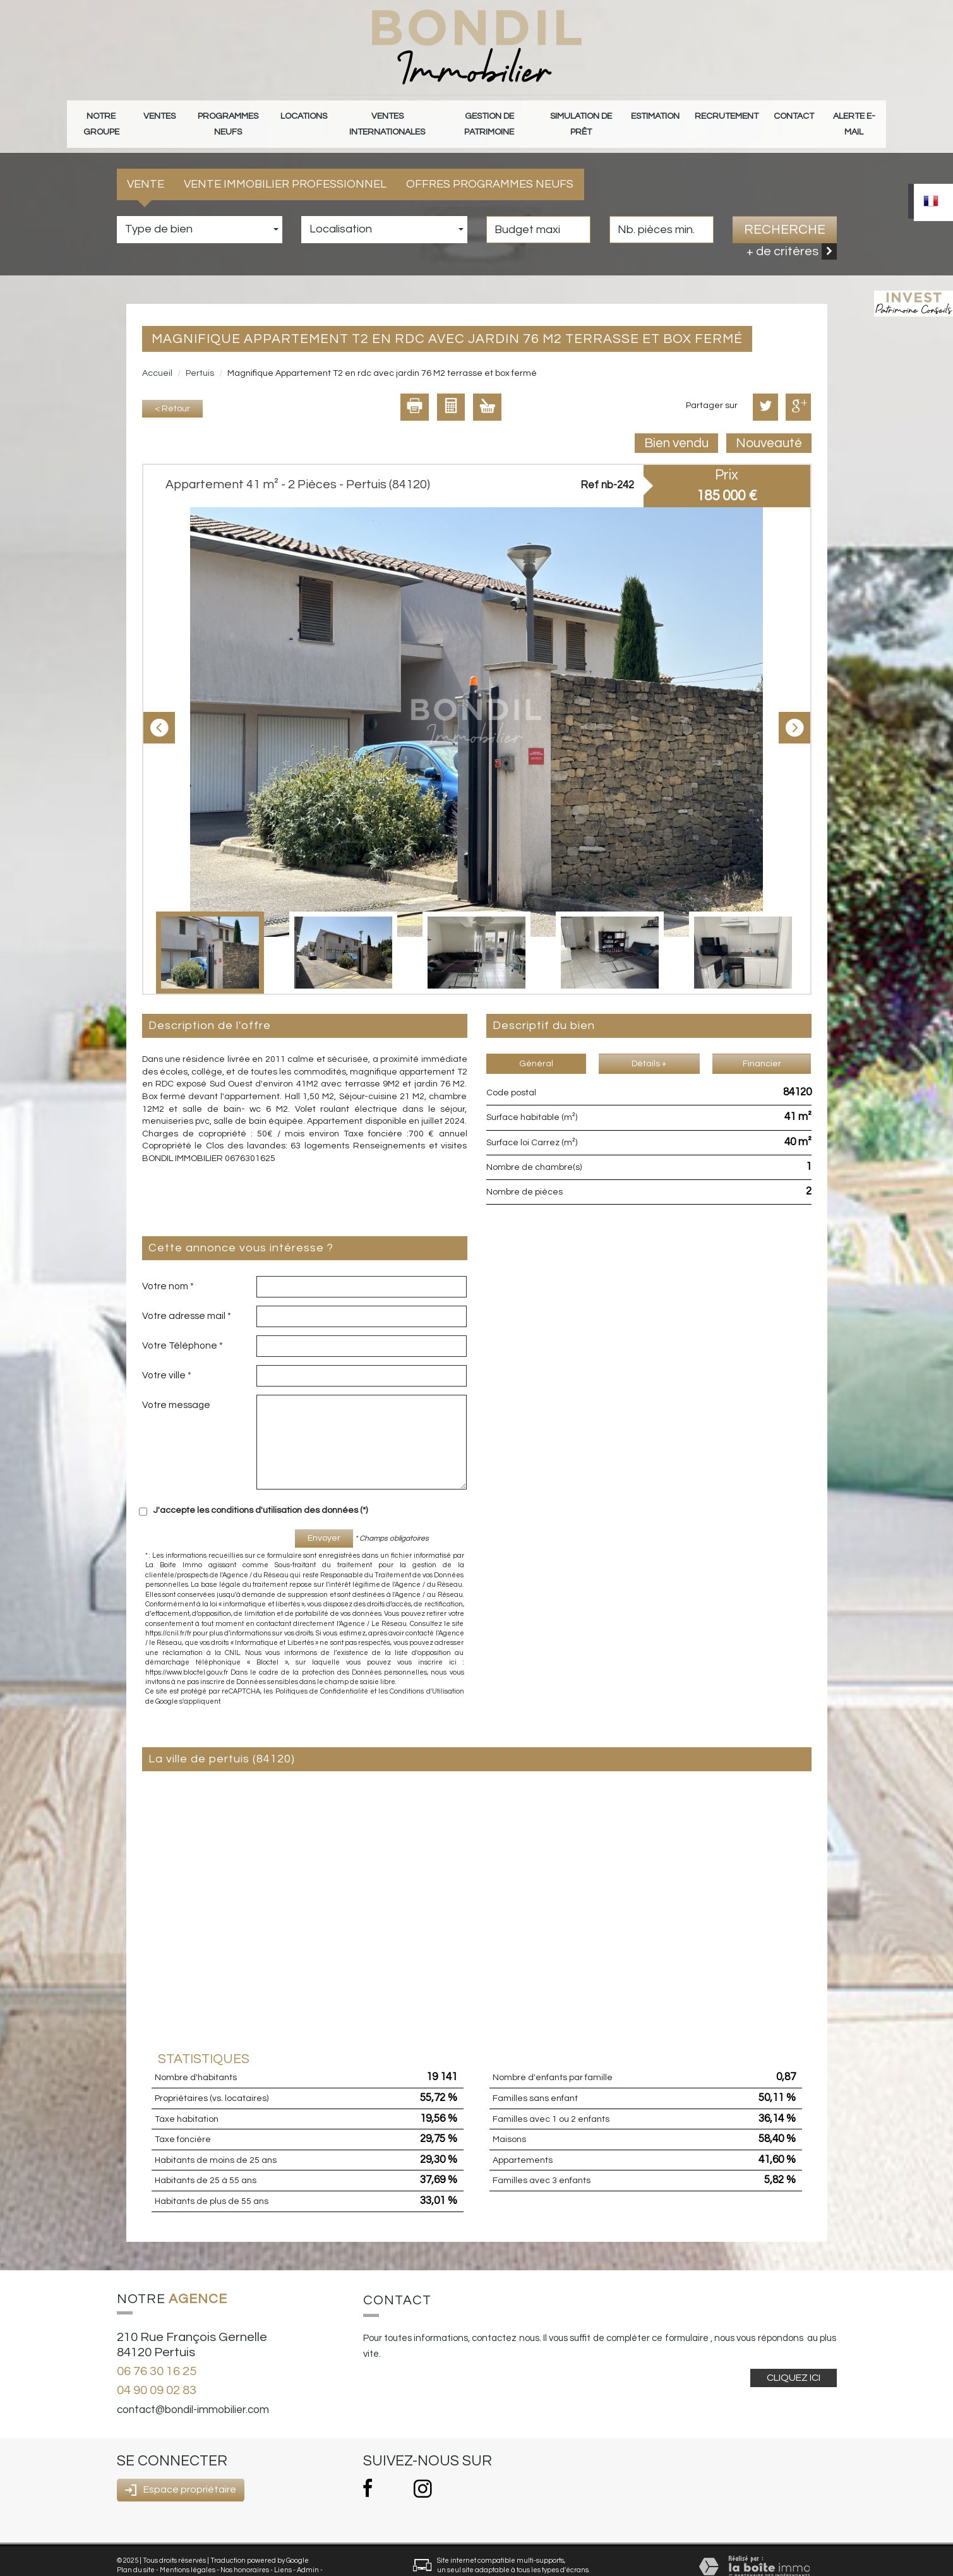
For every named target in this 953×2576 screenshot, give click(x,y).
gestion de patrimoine (496, 115)
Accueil (157, 355)
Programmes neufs (230, 115)
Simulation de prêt (594, 115)
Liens (283, 2551)
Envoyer (324, 1519)
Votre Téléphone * (182, 1327)
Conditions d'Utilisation (427, 1673)
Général (536, 1045)
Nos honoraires (244, 2551)
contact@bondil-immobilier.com (193, 2391)
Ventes (161, 115)
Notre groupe (103, 115)
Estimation (668, 115)
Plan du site (136, 2551)
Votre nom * (168, 1268)
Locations (305, 115)
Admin (308, 2551)
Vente (145, 166)
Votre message (176, 1386)
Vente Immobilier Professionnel (285, 166)
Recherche (784, 210)
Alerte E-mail (852, 115)
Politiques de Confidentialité (321, 1673)
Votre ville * (166, 1357)
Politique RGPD (141, 2561)
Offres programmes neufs (489, 166)
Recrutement (733, 115)
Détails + (649, 1045)
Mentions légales (187, 2551)
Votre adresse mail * (186, 1297)
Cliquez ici (793, 2359)
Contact (793, 115)
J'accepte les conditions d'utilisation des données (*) (260, 1492)
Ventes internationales (388, 115)
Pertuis (200, 355)
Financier (762, 1045)
